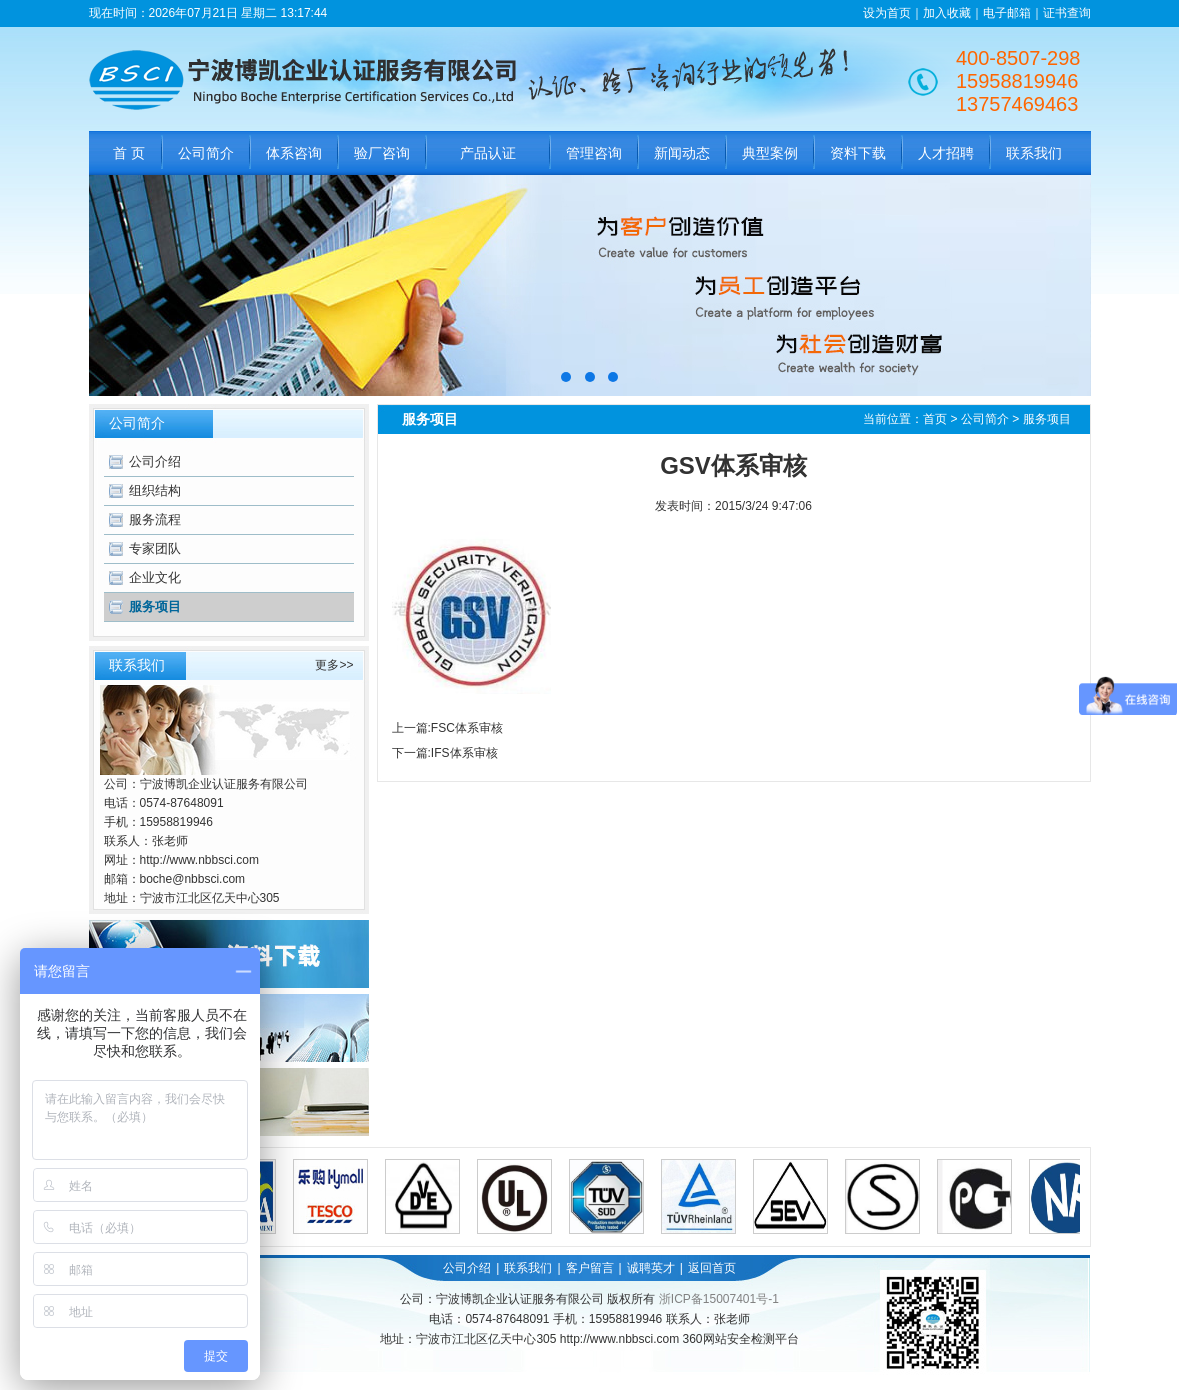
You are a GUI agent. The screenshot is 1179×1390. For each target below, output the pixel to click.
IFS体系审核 (464, 753)
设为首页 (887, 13)
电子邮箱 (1007, 13)
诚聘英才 (651, 1268)
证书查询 (1067, 13)
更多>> (334, 665)
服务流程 (155, 519)
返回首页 (712, 1268)
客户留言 (590, 1268)
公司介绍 (155, 461)
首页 (935, 419)
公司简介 (985, 419)
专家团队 (155, 548)
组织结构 (155, 490)
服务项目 (155, 606)
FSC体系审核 (467, 728)
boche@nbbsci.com (193, 879)
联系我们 (528, 1268)
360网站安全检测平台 (741, 1339)
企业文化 (155, 577)
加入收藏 (947, 13)
